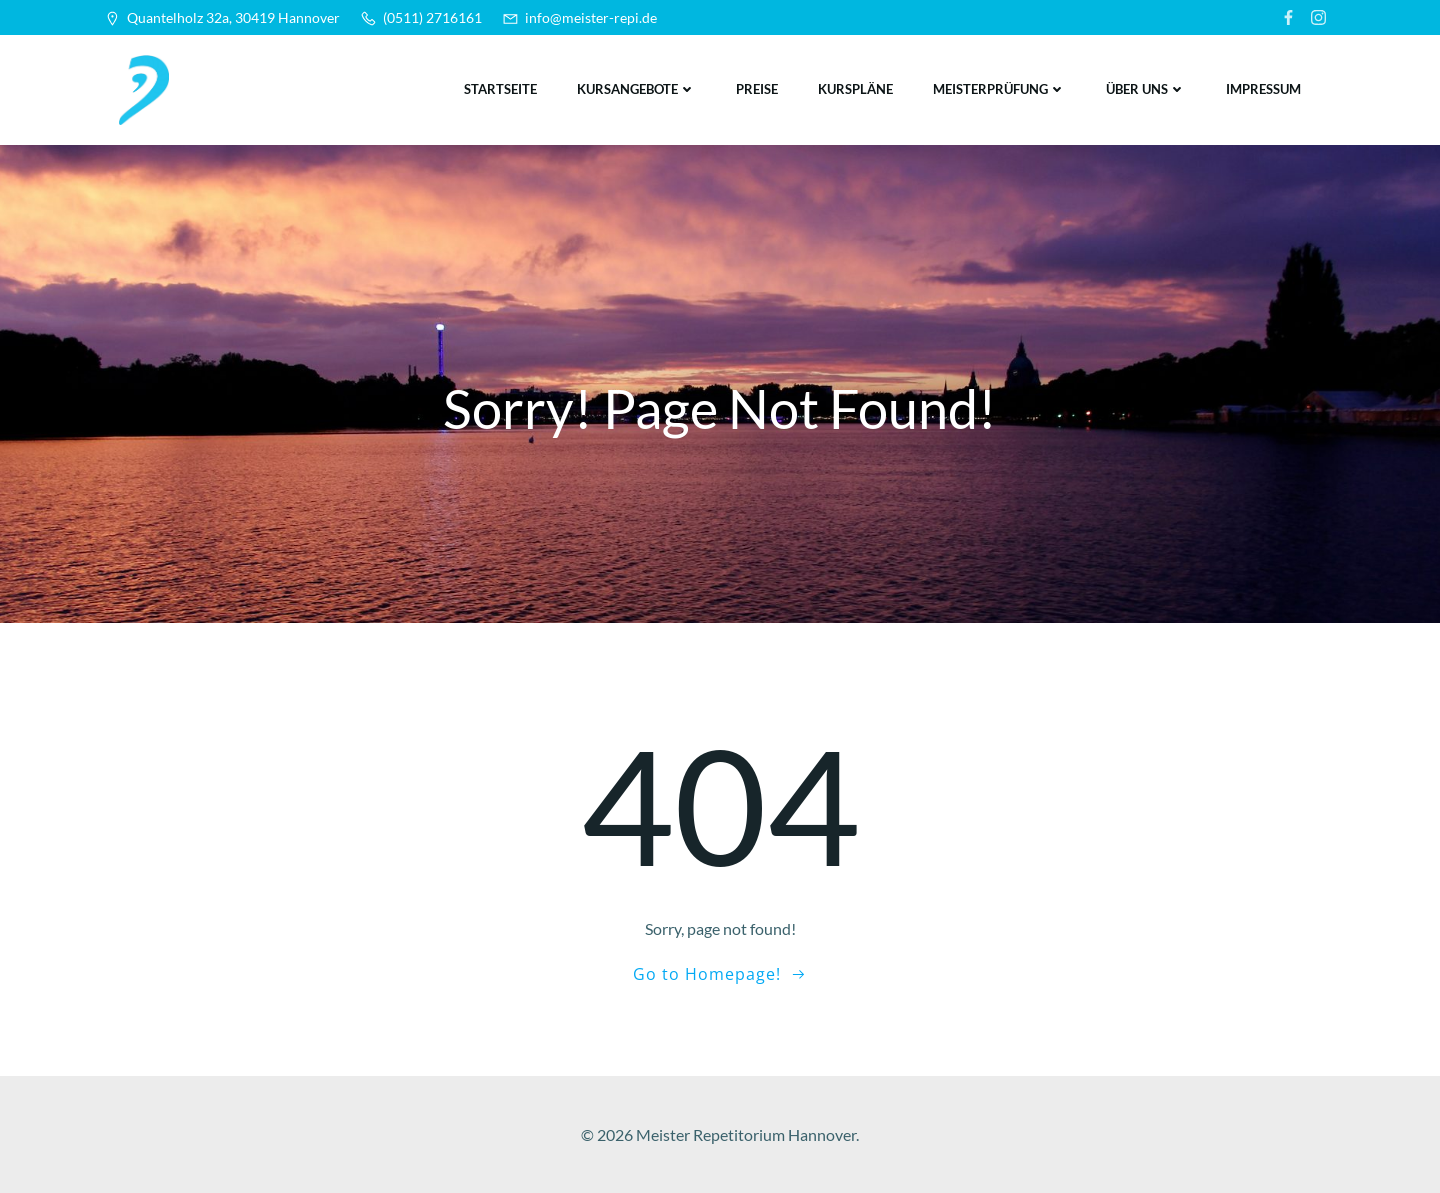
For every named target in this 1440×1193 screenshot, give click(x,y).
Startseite (500, 89)
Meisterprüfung (999, 89)
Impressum (1263, 89)
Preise (757, 89)
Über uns (1146, 89)
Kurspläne (855, 89)
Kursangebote (636, 89)
